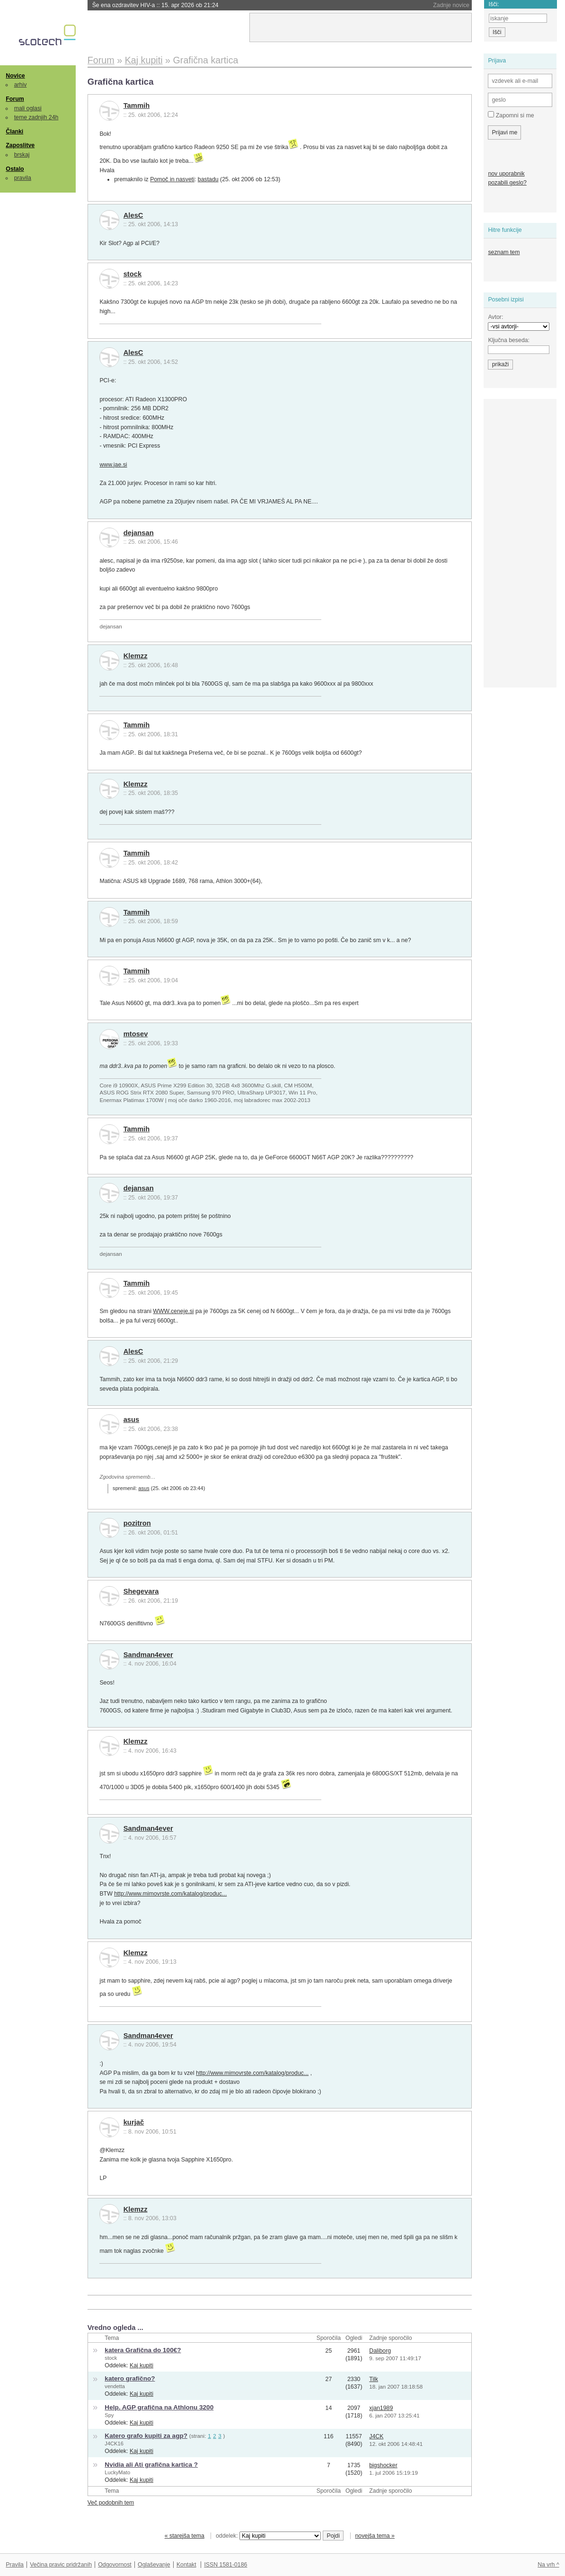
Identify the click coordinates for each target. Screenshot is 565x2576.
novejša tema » (375, 2535)
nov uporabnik (506, 173)
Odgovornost (115, 2564)
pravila (22, 178)
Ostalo (15, 169)
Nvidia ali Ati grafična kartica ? (151, 2464)
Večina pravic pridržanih (61, 2564)
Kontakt (186, 2564)
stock (133, 274)
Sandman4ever (148, 1655)
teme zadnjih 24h (36, 117)
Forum (15, 99)
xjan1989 (381, 2408)
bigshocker (383, 2465)
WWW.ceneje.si (173, 1311)
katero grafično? (130, 2378)
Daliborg (380, 2350)
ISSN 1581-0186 (225, 2564)
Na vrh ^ (548, 2564)
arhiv (20, 84)
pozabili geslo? (507, 182)
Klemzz (136, 656)
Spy (109, 2415)
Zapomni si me (511, 115)
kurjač (134, 2122)
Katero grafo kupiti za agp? (146, 2435)
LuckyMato (117, 2472)
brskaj (22, 154)
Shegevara (141, 1591)
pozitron (137, 1523)
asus (132, 1419)
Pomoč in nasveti (172, 179)
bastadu (208, 179)
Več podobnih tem (111, 2502)
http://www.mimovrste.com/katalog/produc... (170, 1893)
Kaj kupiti (141, 2365)
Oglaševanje (154, 2564)
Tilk (373, 2379)
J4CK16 (114, 2443)
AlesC (133, 215)
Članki (14, 131)
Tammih (137, 105)
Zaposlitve (20, 145)
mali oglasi (28, 108)
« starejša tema (184, 2535)
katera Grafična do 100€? (143, 2350)
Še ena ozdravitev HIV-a (155, 5)
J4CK (376, 2436)
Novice (15, 75)
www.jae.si (113, 464)
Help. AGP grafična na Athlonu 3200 (159, 2407)
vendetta (115, 2386)
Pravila (15, 2564)
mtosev (136, 1034)
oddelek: (268, 2535)
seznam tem (504, 252)
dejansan (139, 533)
